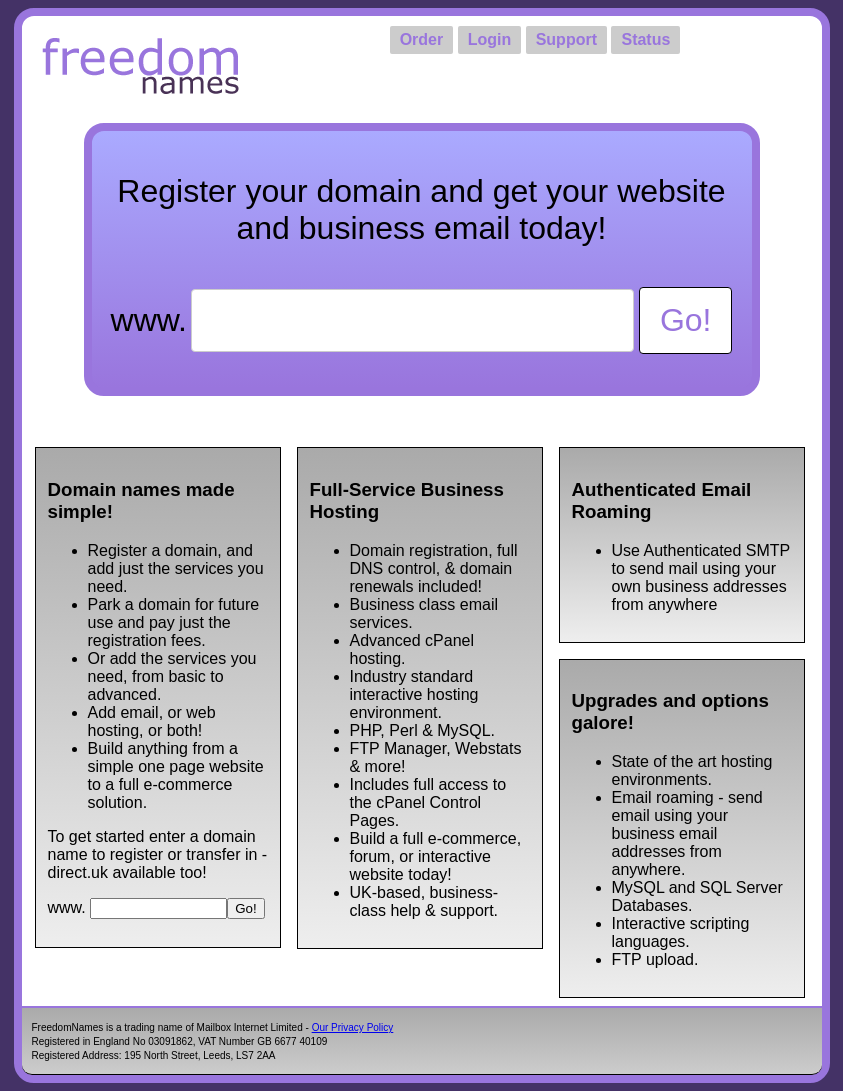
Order (422, 39)
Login (490, 39)
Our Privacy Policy (353, 1027)
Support (566, 39)
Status (645, 39)
